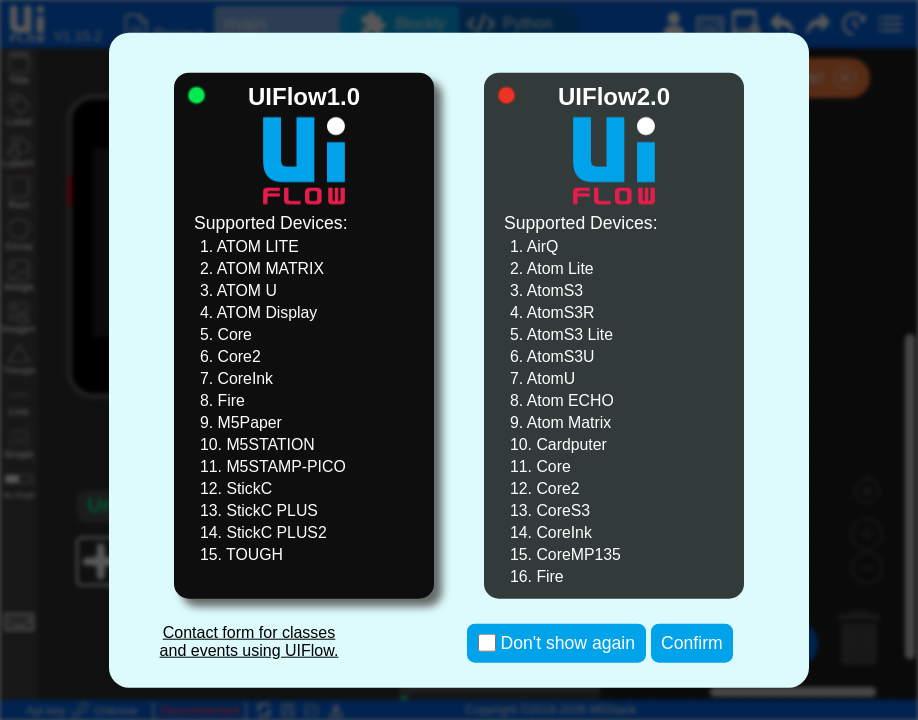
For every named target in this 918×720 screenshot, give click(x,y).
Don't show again (568, 643)
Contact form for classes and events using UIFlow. (249, 641)
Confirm (692, 643)
